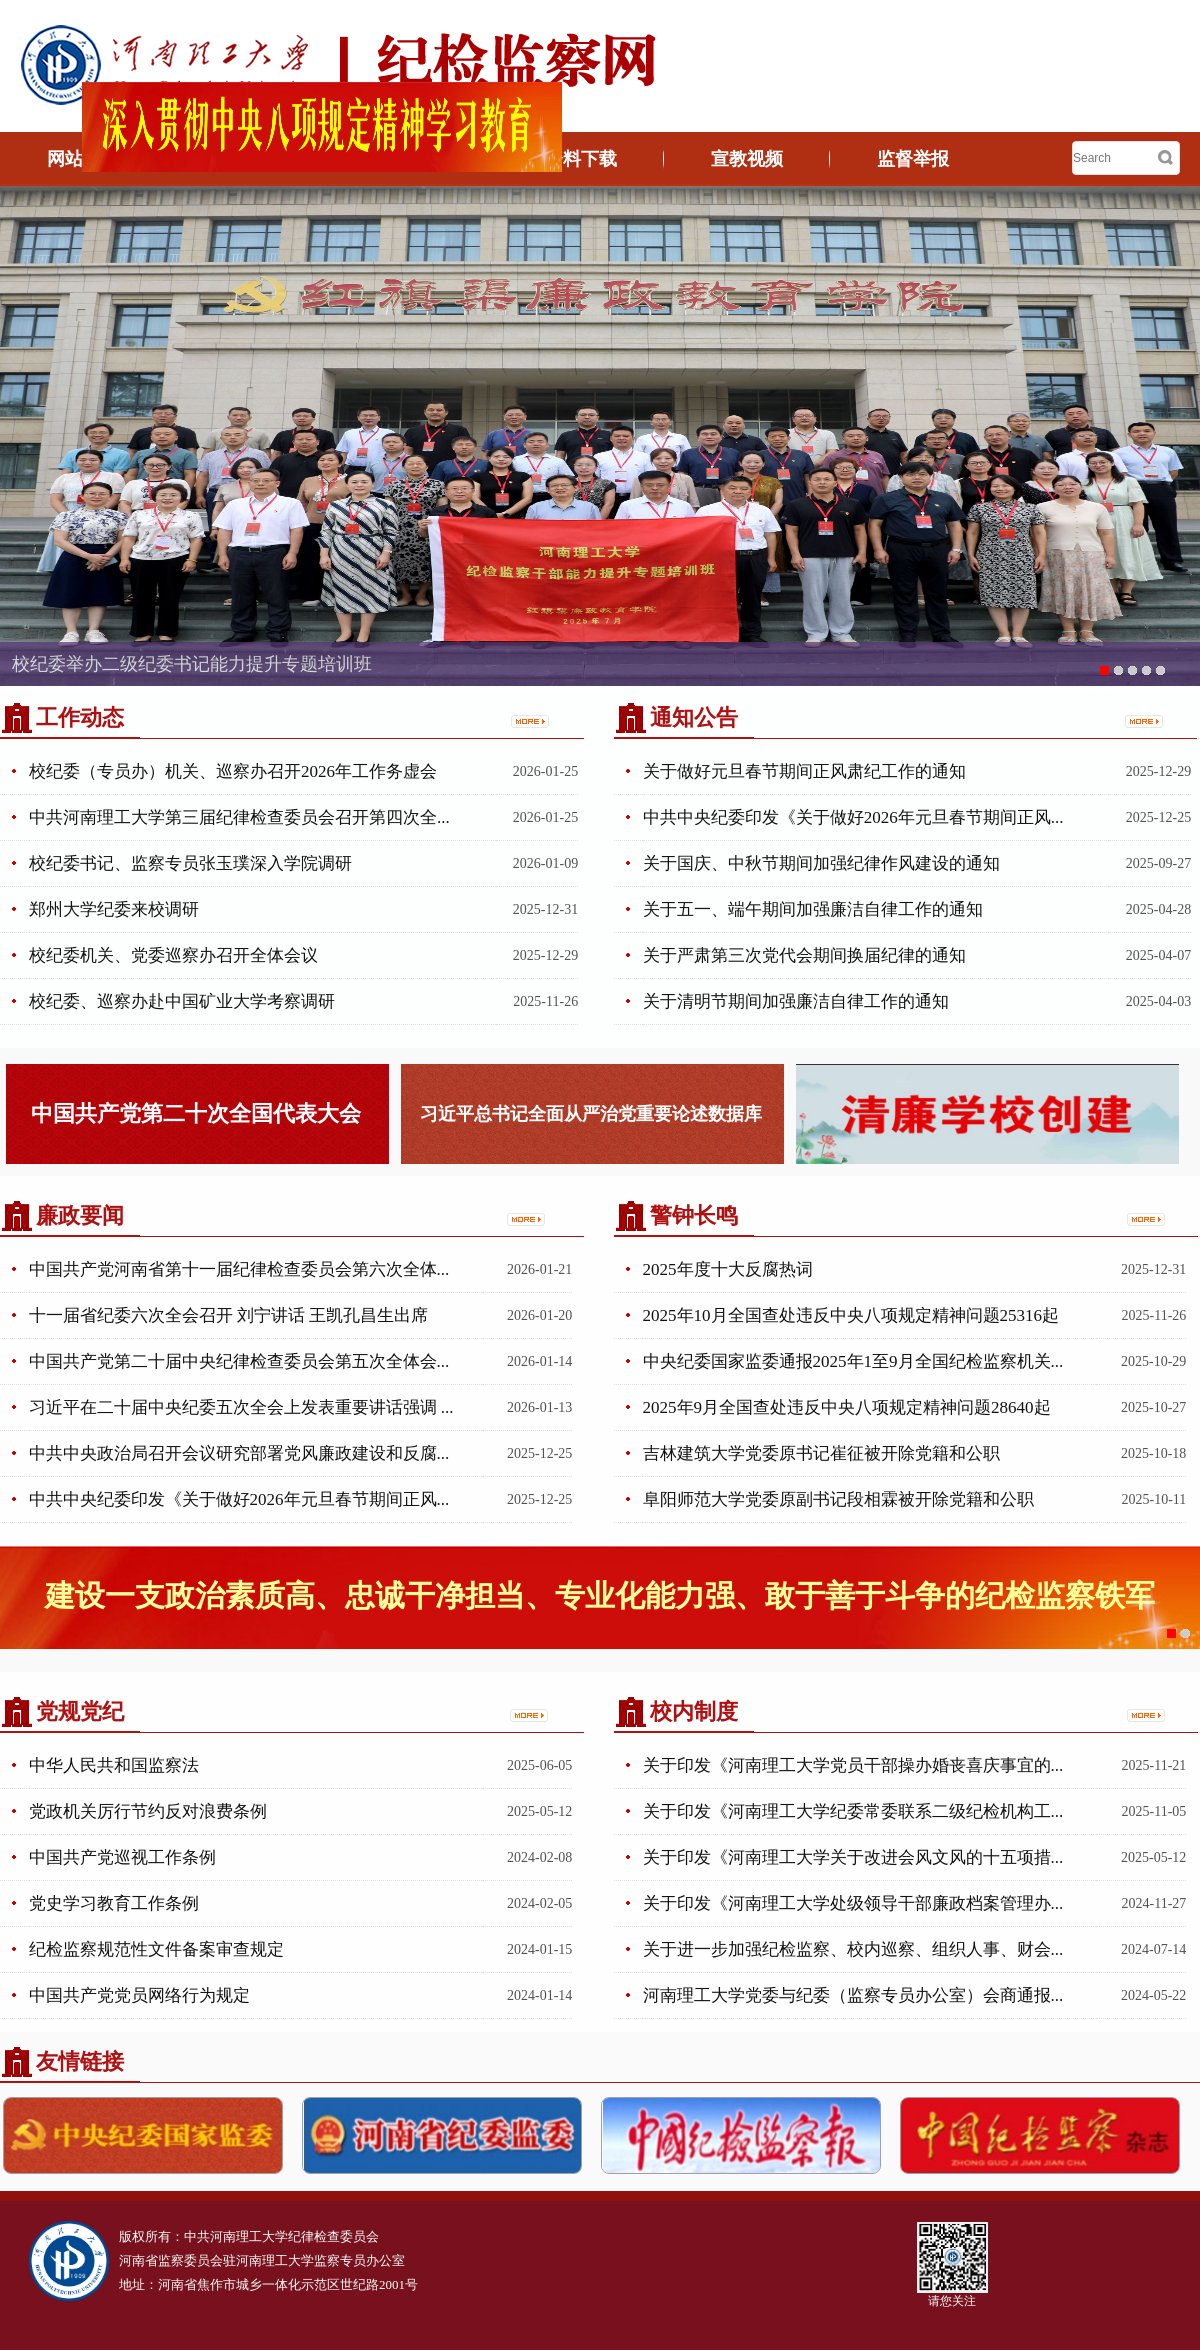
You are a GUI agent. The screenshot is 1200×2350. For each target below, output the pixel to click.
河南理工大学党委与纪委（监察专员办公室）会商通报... (853, 1995)
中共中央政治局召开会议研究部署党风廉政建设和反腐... (239, 1453)
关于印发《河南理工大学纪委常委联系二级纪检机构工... (853, 1811)
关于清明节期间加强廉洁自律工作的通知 (796, 1001)
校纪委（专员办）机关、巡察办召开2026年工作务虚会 (233, 771)
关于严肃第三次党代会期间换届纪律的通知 (804, 955)
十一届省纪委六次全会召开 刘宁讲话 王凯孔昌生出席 (229, 1315)
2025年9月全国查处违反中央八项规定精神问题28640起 (847, 1407)
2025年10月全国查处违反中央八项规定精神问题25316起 (851, 1315)
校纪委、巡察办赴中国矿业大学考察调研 (182, 1001)
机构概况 (249, 159)
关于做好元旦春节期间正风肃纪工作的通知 (804, 771)
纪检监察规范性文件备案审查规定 (156, 1949)
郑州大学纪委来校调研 (114, 909)
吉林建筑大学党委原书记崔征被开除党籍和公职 (821, 1453)
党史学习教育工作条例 (114, 1903)
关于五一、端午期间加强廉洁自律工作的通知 (813, 909)
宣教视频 (747, 159)
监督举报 (913, 159)
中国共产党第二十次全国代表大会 (196, 1113)
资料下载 (581, 159)
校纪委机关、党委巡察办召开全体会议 (173, 955)
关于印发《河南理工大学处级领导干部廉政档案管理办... (853, 1903)
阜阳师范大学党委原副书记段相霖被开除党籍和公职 (838, 1499)
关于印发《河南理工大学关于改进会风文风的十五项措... (853, 1857)
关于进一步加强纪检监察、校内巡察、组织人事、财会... (853, 1949)
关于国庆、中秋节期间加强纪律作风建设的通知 (821, 863)
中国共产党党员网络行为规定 (139, 1995)
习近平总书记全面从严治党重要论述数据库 (591, 1114)
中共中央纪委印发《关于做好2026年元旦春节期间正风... (853, 817)
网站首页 (83, 159)
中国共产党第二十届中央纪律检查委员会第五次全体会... (239, 1361)
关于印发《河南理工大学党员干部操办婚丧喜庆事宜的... (853, 1765)
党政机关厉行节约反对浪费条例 (148, 1811)
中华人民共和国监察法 (114, 1765)
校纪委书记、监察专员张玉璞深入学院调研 (190, 863)
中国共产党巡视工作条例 (122, 1857)
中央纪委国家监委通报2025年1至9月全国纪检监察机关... (853, 1361)
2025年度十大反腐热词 (728, 1269)
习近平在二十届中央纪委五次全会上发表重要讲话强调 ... (241, 1407)
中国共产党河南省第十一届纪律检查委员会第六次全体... (239, 1269)
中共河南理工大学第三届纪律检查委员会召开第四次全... (239, 817)
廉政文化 (415, 159)
